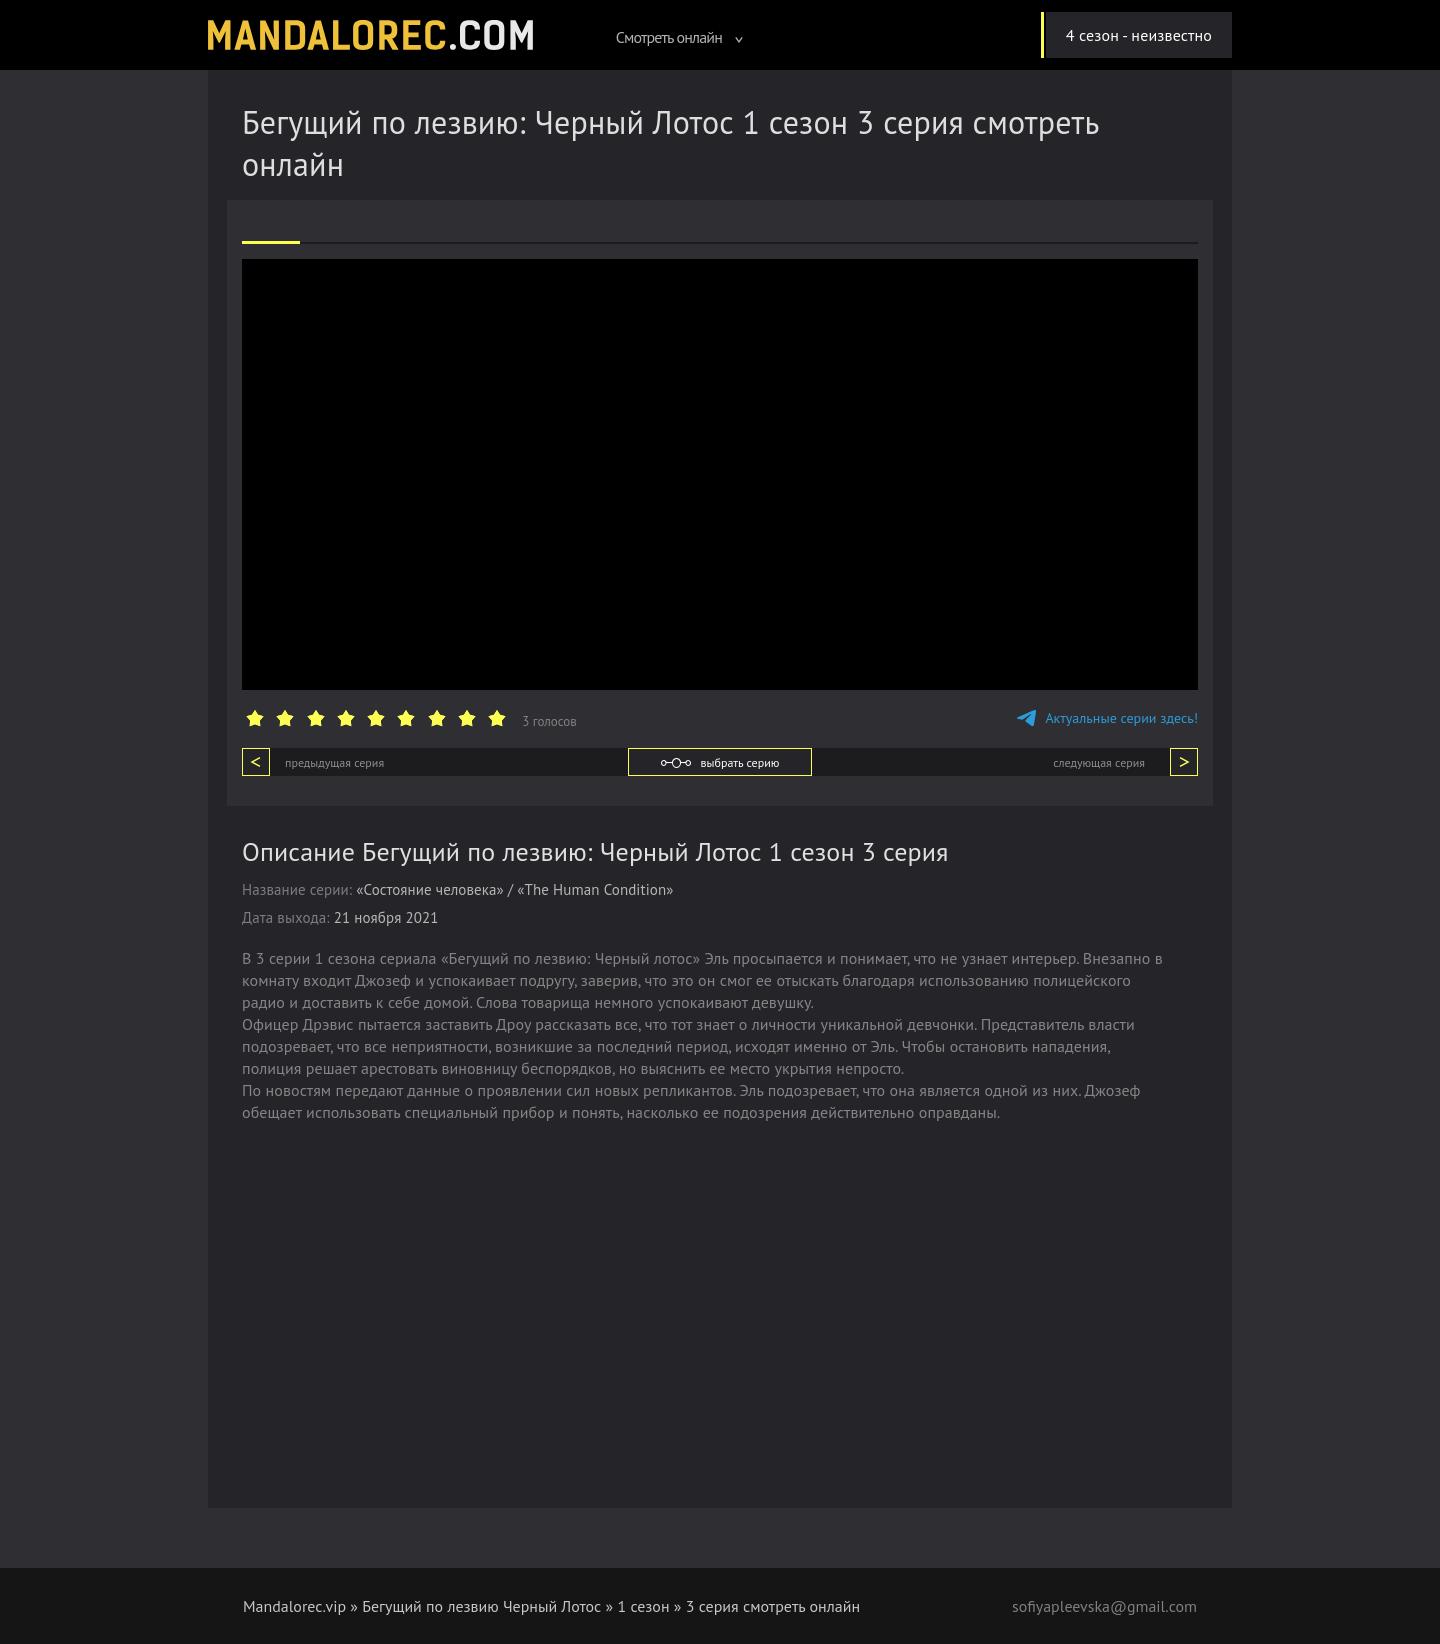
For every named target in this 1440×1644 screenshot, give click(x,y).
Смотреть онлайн (680, 37)
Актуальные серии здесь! (1107, 718)
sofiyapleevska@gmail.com (1104, 1606)
